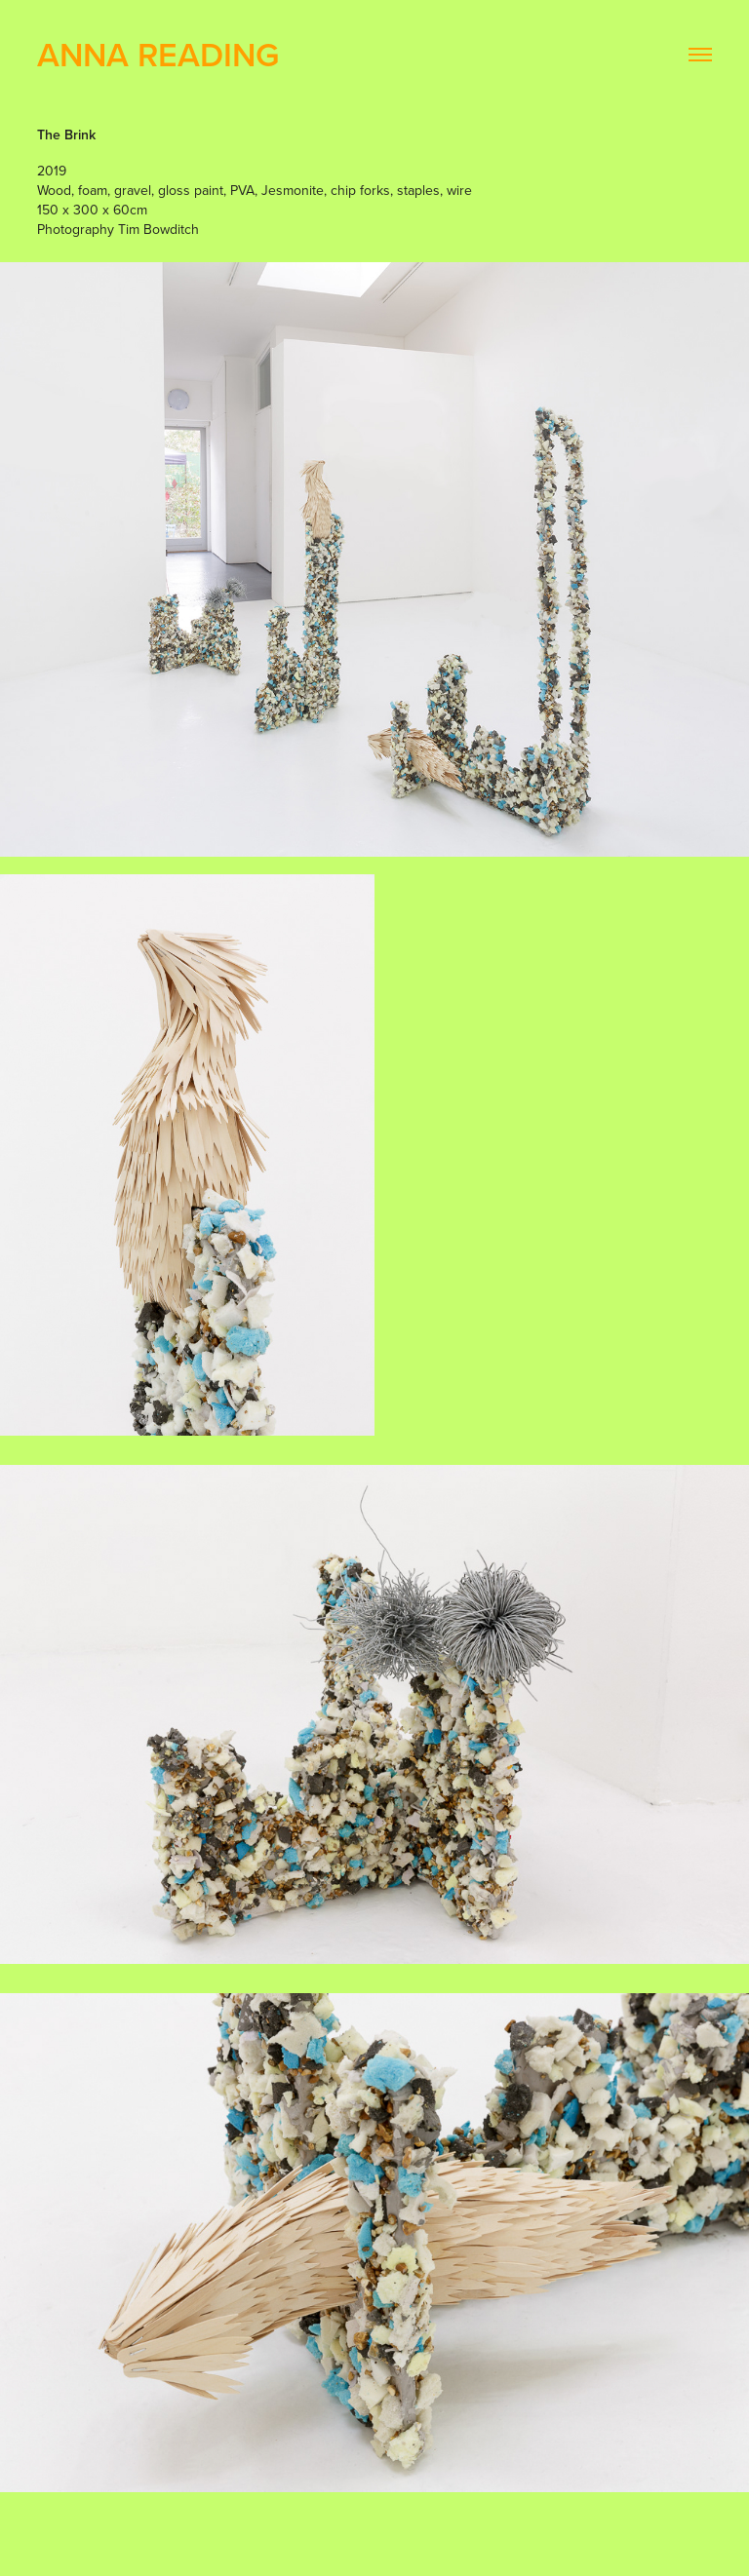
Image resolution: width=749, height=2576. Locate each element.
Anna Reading (158, 54)
